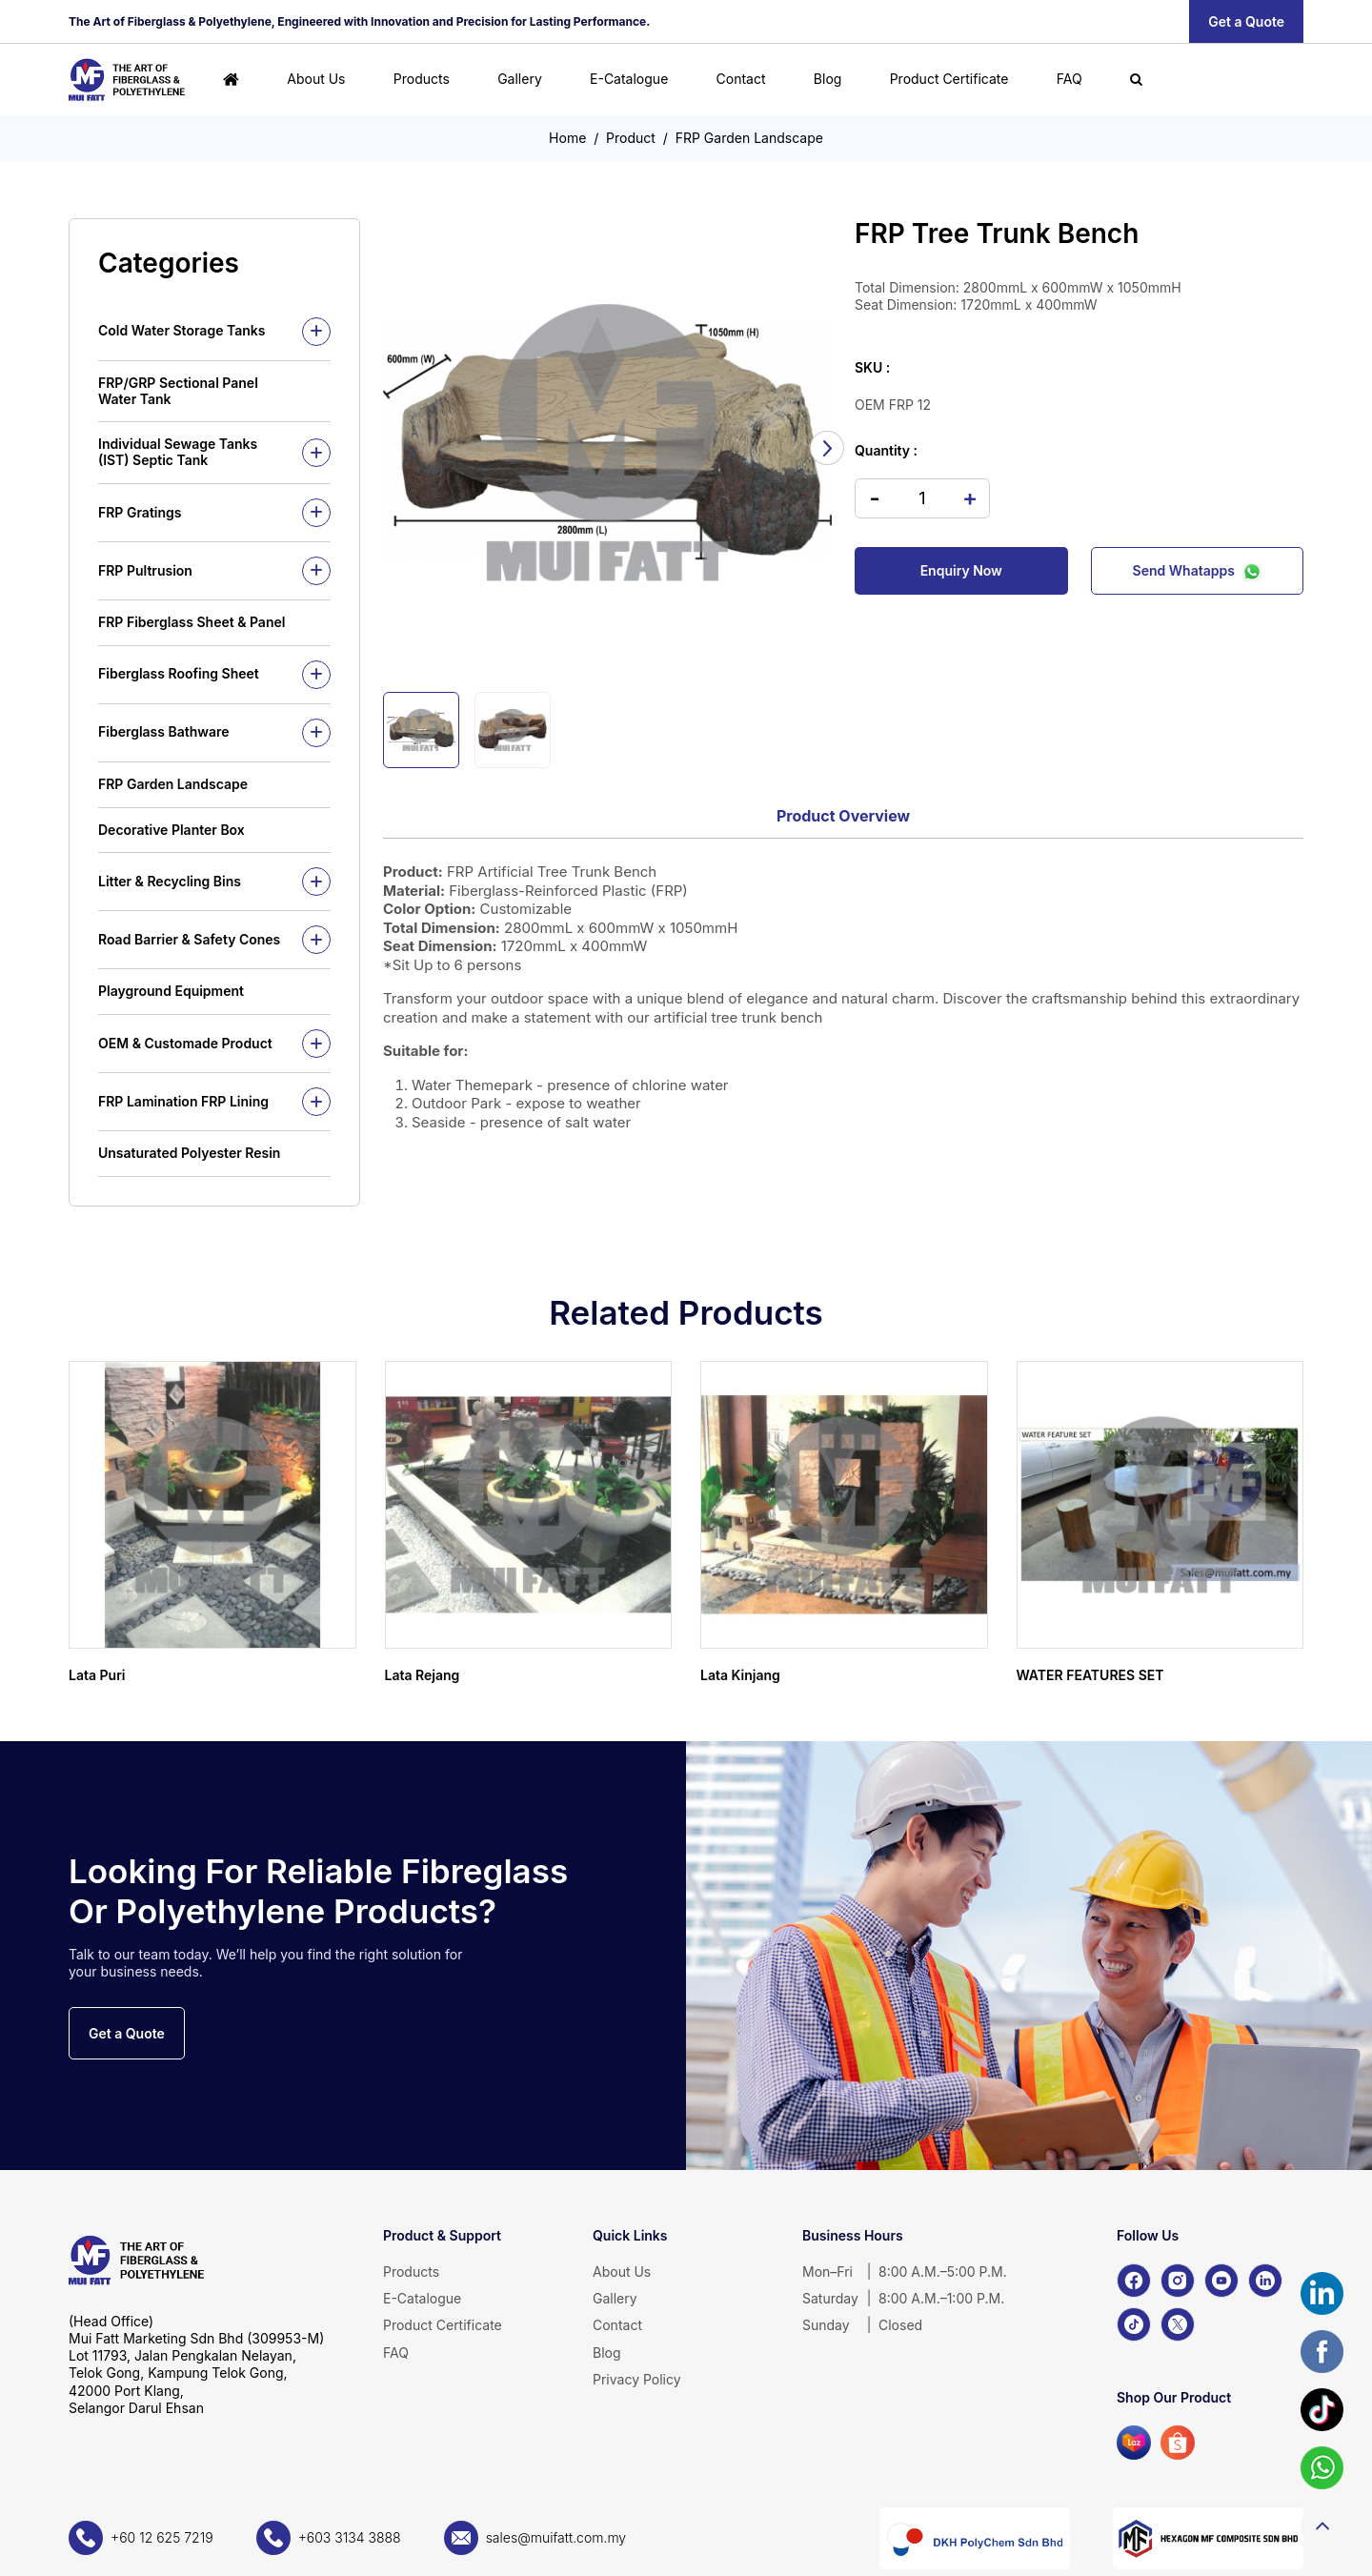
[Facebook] (1134, 2280)
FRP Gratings (140, 512)
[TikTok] (1134, 2324)
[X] (1177, 2324)
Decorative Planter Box (171, 829)
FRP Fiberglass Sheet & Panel (191, 622)
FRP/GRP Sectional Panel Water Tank (178, 391)
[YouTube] (1221, 2280)
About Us (316, 79)
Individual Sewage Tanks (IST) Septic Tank (177, 452)
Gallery (519, 79)
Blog (828, 79)
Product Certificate (949, 79)
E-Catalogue (629, 79)
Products (421, 79)
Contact (741, 79)
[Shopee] (1177, 2442)
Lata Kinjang (740, 1675)
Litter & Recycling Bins (169, 881)
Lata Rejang (422, 1675)
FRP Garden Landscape (749, 138)
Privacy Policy (637, 2379)
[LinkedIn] (1265, 2280)
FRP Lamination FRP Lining (183, 1101)
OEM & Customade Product (185, 1043)
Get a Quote (1246, 21)
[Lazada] (1134, 2442)
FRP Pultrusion (145, 570)
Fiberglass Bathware (164, 731)
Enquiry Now (961, 570)
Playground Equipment (171, 991)
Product (631, 138)
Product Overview (843, 815)
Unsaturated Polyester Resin (189, 1153)
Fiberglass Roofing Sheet (178, 673)
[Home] (231, 80)
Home (567, 138)
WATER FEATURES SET (1090, 1675)
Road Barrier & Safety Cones (189, 939)
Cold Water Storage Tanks (181, 330)
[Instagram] (1177, 2280)
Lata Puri (97, 1675)
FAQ (1069, 79)
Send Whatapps (1197, 570)
